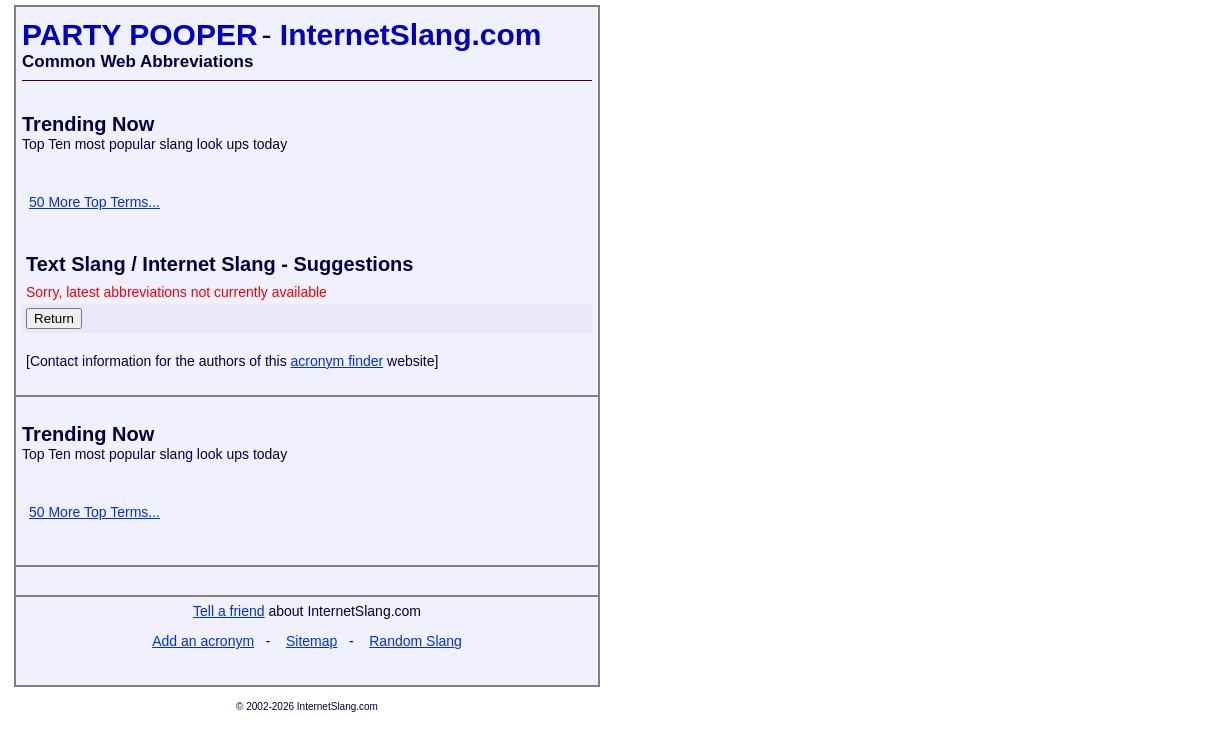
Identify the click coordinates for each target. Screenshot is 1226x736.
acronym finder (337, 361)
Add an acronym (203, 641)
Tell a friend (229, 611)
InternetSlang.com (411, 34)
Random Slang (415, 641)
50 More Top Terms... (94, 202)
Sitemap (311, 641)
